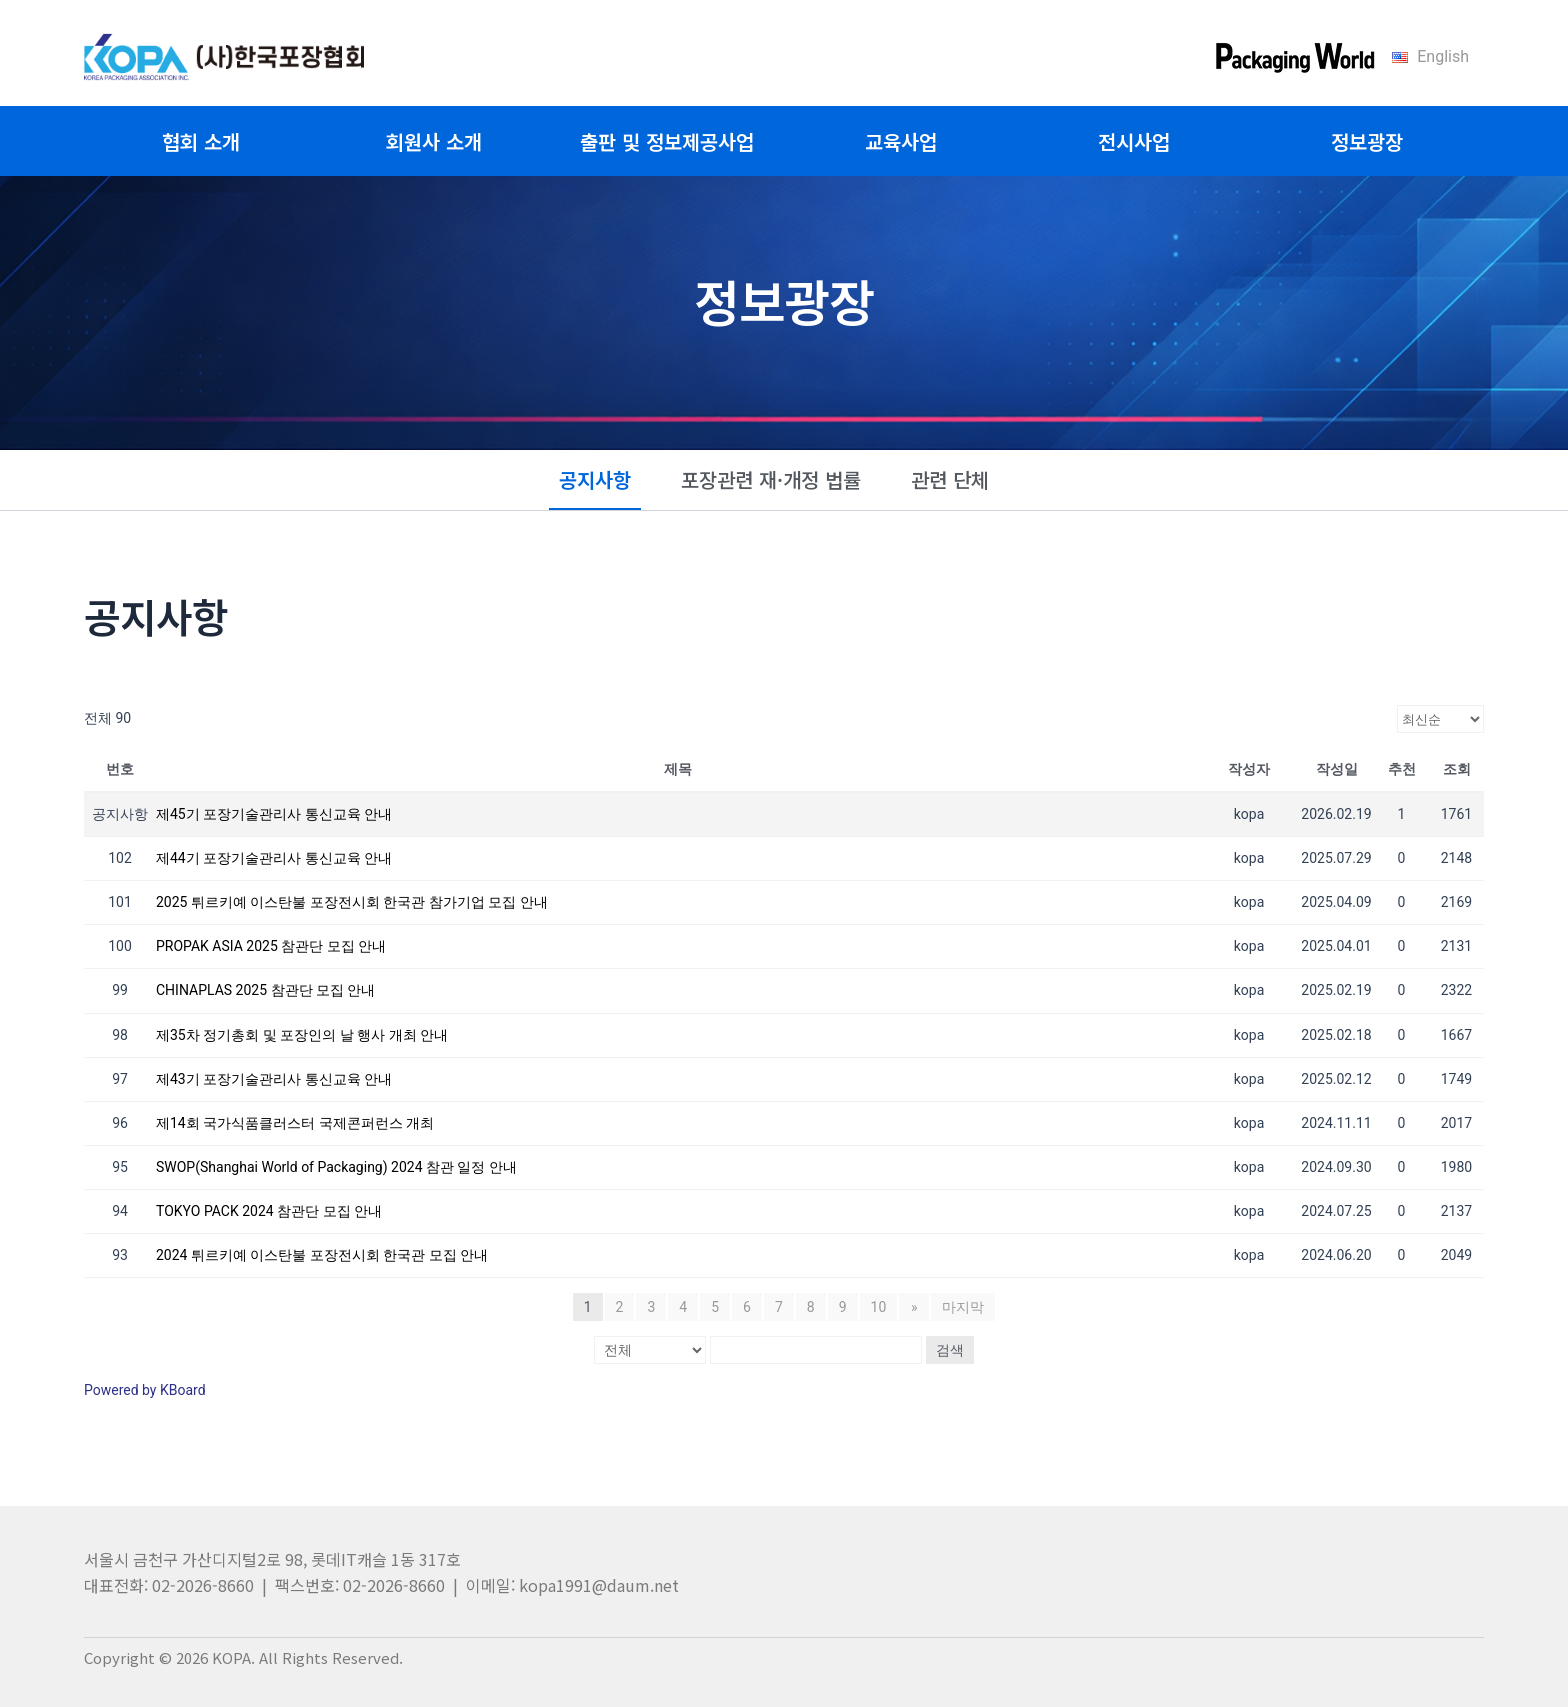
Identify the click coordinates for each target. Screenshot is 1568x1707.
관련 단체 (950, 479)
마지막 (963, 1307)
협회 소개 (201, 141)
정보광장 (1367, 141)
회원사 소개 (434, 141)
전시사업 (1134, 141)
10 (879, 1307)
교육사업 (901, 141)
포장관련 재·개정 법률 (771, 479)
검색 (950, 1350)
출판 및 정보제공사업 (667, 141)
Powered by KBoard (145, 1390)
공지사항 (595, 479)
